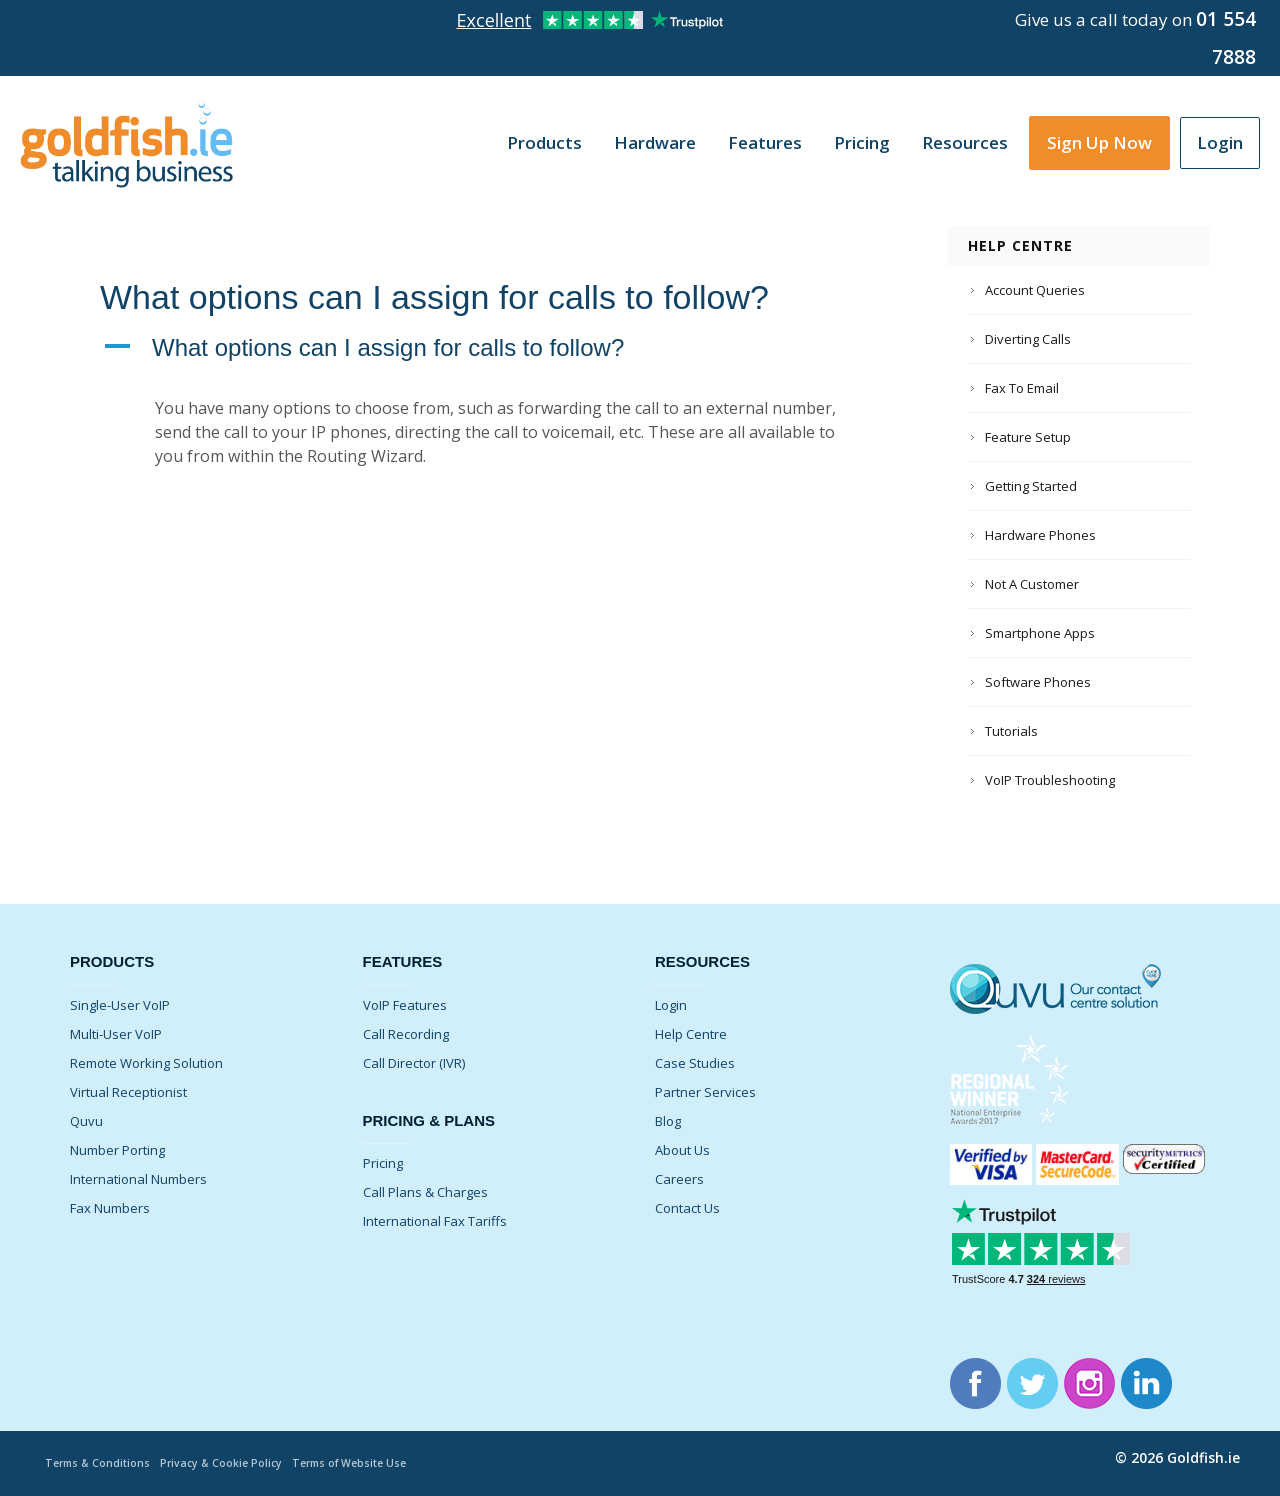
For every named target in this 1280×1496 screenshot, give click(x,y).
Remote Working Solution (146, 1063)
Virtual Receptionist (128, 1092)
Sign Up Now (1099, 142)
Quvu (86, 1121)
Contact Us (687, 1208)
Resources (965, 142)
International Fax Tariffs (435, 1221)
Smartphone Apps (1040, 633)
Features (765, 142)
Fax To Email (1022, 388)
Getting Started (1031, 486)
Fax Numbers (110, 1208)
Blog (668, 1121)
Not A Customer (1032, 584)
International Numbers (138, 1179)
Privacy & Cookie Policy (228, 1462)
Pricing (862, 142)
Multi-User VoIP (116, 1034)
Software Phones (1038, 682)
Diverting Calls (1028, 339)
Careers (679, 1179)
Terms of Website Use (363, 1462)
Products (544, 142)
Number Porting (117, 1150)
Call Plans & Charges (425, 1192)
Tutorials (1011, 731)
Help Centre (691, 1034)
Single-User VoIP (120, 1005)
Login (1220, 142)
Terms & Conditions (100, 1462)
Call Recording (406, 1034)
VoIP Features (405, 1005)
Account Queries (1035, 290)
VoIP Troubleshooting (1050, 780)
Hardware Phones (1040, 535)
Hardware (655, 142)
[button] (494, 348)
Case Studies (695, 1063)
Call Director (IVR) (414, 1063)
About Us (682, 1150)
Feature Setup (1028, 437)
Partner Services (705, 1092)
